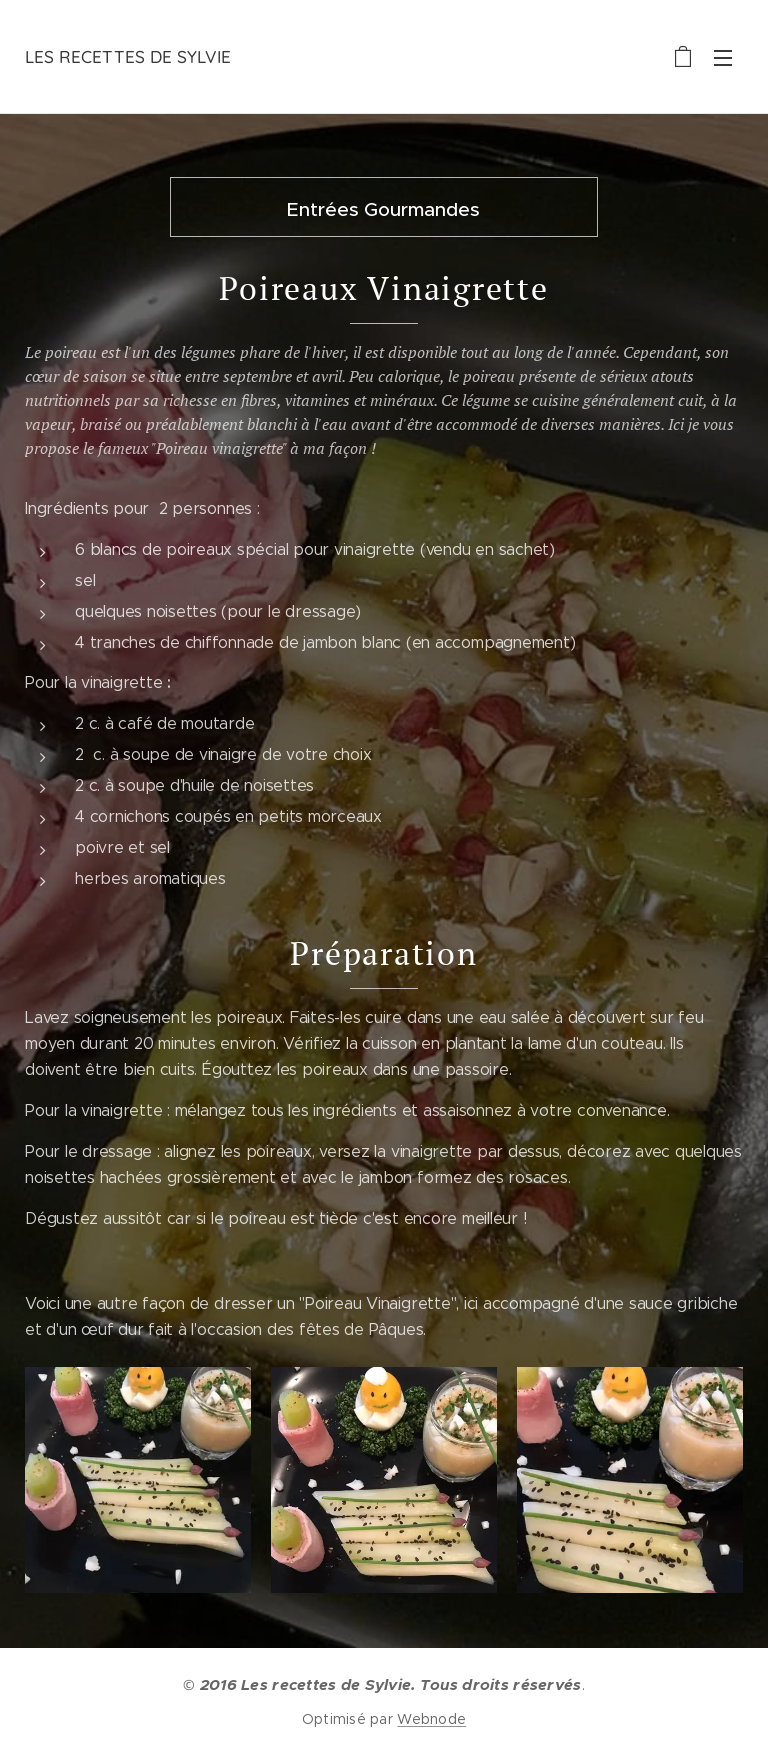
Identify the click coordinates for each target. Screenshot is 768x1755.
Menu (723, 58)
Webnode (431, 1719)
